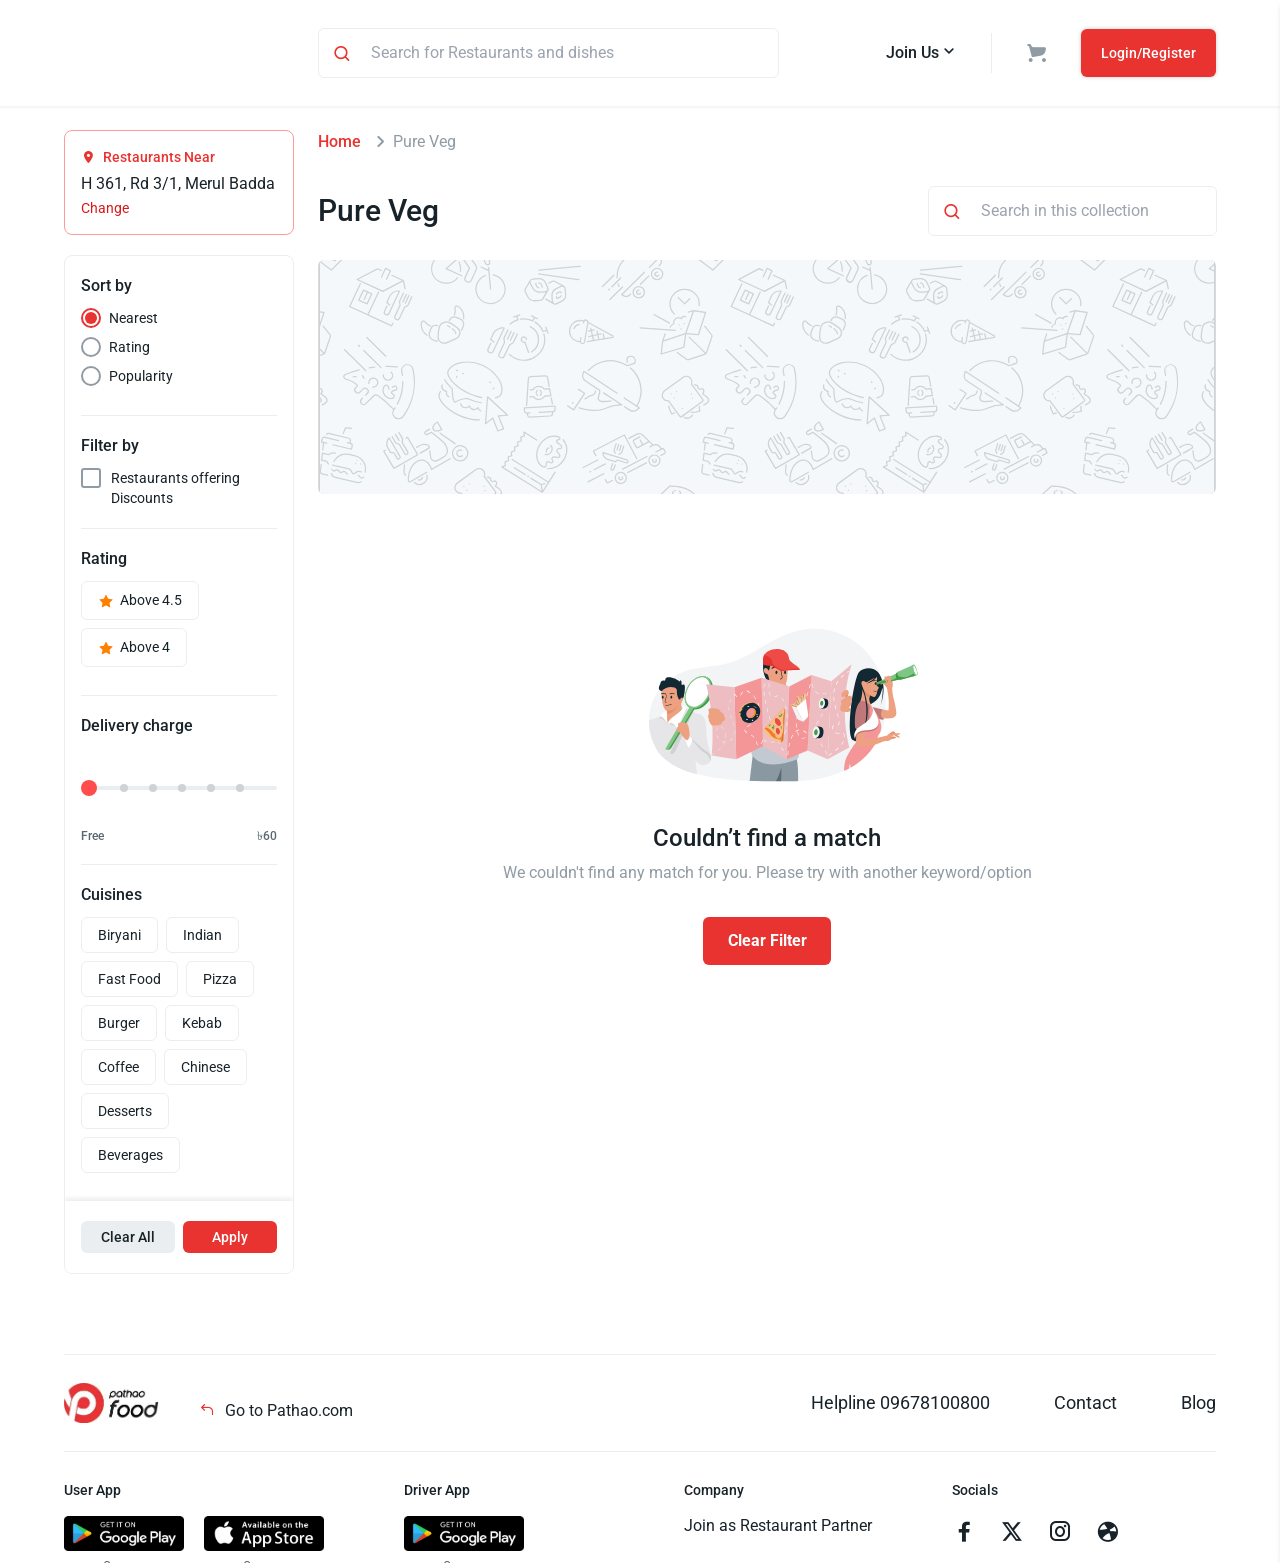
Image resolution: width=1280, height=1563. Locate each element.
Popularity (141, 379)
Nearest (133, 321)
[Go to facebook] (964, 1537)
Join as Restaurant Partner (778, 1528)
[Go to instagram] (1060, 1537)
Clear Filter (767, 943)
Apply (230, 1240)
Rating (129, 350)
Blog (1198, 1405)
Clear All (128, 1240)
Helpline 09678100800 (900, 1405)
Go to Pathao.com (276, 1413)
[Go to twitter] (1012, 1537)
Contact (1085, 1405)
